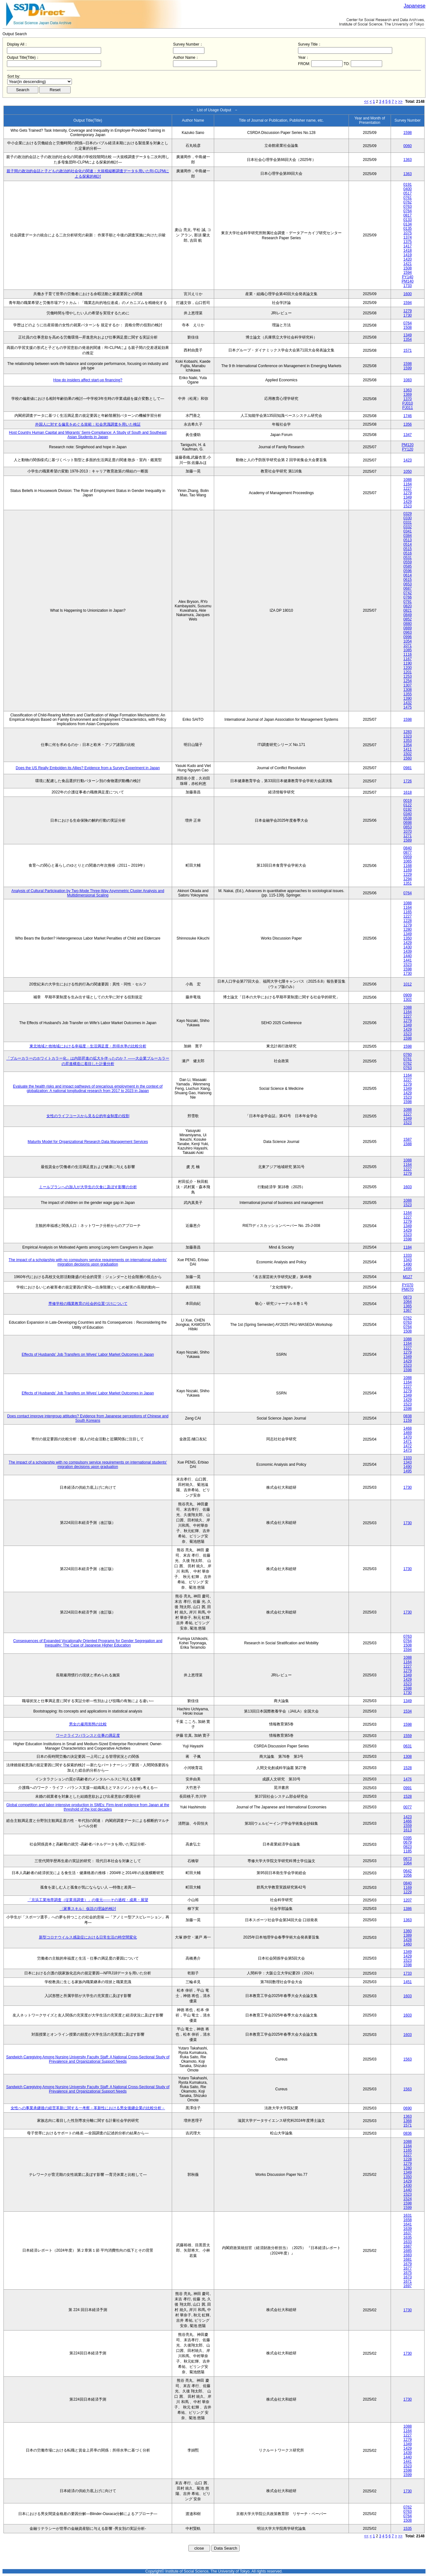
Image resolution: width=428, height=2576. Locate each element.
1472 (408, 1446)
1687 (408, 2246)
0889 (408, 628)
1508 (408, 268)
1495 (408, 1268)
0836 (408, 2133)
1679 (408, 2264)
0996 (408, 637)
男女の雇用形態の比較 (88, 1724)
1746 (408, 416)
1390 (408, 698)
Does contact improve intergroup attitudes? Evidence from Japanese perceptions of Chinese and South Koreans (88, 1418)
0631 (408, 1746)
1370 (408, 399)
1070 (408, 831)
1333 (408, 1255)
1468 (408, 1428)
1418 (408, 250)
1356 (408, 424)
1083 (408, 380)
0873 (408, 1297)
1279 (408, 311)
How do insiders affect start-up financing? (87, 380)
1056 (408, 1875)
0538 (408, 818)
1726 (408, 781)
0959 (408, 857)
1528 (408, 1768)
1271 (408, 836)
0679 (408, 1842)
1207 (408, 1900)
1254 (408, 681)
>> (400, 101)
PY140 (407, 277)
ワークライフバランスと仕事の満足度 (88, 1735)
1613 (408, 1830)
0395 (408, 1838)
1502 (408, 754)
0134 (408, 224)
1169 (408, 870)
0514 (408, 544)
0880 (408, 623)
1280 (408, 929)
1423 (408, 460)
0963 (408, 632)
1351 (408, 883)
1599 (408, 368)
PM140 (408, 281)
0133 (408, 220)
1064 (408, 1301)
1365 (408, 1306)
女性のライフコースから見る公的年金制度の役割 (87, 1116)
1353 (408, 740)
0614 (408, 575)
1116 (408, 654)
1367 (408, 1310)
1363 (408, 159)
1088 (408, 479)
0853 (408, 827)
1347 (408, 435)
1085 (408, 650)
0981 (408, 768)
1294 (408, 879)
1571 (408, 350)
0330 (408, 518)
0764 (408, 211)
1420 (408, 259)
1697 (408, 2286)
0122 (408, 805)
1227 (408, 488)
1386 (408, 1908)
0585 (408, 566)
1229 (408, 874)
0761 (408, 198)
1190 (408, 663)
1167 (408, 659)
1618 (408, 792)
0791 (408, 601)
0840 (408, 848)
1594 (408, 272)
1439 (408, 951)
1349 (408, 335)
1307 (408, 685)
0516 (408, 553)
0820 (408, 606)
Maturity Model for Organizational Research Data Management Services (88, 1141)
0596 (408, 571)
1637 (408, 2233)
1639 (408, 2228)
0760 (408, 1054)
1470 (408, 1437)
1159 (408, 1420)
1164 (408, 484)
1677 (408, 2268)
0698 (408, 822)
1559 (408, 1736)
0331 (408, 522)
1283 (408, 732)
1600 (408, 294)
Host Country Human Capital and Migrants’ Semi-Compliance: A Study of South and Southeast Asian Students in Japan (88, 434)
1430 (408, 947)
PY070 (407, 1285)
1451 (408, 1982)
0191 (408, 184)
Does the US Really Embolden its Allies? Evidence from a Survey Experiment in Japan (88, 768)
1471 (408, 1441)
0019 (408, 800)
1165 (408, 912)
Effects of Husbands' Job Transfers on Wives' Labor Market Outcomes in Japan (88, 1354)
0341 (408, 531)
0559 (408, 562)
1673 (408, 2277)
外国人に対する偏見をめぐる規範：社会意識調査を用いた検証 (88, 424)
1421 (408, 264)
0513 (408, 540)
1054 (408, 641)
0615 (408, 579)
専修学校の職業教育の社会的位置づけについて (87, 1303)
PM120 (408, 445)
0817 (408, 215)
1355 (408, 694)
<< (366, 101)
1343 (408, 1260)
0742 (408, 593)
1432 (408, 703)
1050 (408, 471)
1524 (408, 2199)
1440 (408, 956)
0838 (408, 1416)
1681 (408, 2259)
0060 (408, 146)
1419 (408, 255)
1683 (408, 2255)
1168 (408, 865)
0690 (408, 2108)
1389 (408, 1935)
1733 (408, 286)
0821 (408, 610)
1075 (408, 233)
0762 (408, 202)
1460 (408, 1944)
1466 (408, 1821)
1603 (408, 1187)
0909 (408, 995)
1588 (408, 1144)
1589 (408, 840)
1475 (408, 707)
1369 (408, 394)
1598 (408, 132)
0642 (408, 1871)
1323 (408, 736)
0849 (408, 615)
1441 (408, 960)
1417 (408, 246)
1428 (408, 1940)
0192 (408, 809)
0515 (408, 549)
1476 (408, 1779)
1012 (408, 984)
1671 (408, 2281)
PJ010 (407, 403)
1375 (408, 242)
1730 (408, 315)
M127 (407, 1277)
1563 (408, 2059)
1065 (408, 861)
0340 (408, 814)
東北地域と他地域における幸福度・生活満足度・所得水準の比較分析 (88, 1046)
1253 (408, 676)
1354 (408, 339)
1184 (408, 1247)
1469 (408, 1433)
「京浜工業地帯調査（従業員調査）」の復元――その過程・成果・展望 (88, 1900)
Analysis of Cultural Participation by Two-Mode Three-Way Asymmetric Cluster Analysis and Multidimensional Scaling (87, 893)
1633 (408, 2242)
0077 (408, 1807)
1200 (408, 667)
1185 (408, 1851)
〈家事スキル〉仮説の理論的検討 (88, 1908)
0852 (408, 619)
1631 (408, 2215)
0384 (408, 535)
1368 (408, 2121)
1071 (408, 645)
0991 (408, 1788)
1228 (408, 920)
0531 (408, 557)
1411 (408, 749)
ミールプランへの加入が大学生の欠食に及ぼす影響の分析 (88, 1187)
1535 (408, 2528)
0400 (408, 189)
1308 (408, 689)
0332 (408, 527)
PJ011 (407, 407)
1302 (408, 999)
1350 (408, 938)
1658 (408, 2220)
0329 (408, 513)
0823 (408, 1847)
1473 (408, 1450)
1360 (408, 1931)
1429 (408, 501)
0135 (408, 228)
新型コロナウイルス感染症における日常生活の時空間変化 (88, 1937)
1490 (408, 1264)
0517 (408, 193)
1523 (408, 506)
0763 (408, 206)
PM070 (408, 1289)
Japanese (414, 5)
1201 (408, 672)
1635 (408, 2237)
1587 (408, 1139)
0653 (408, 584)
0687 (408, 588)
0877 (408, 852)
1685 (408, 2250)
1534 (408, 1711)
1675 (408, 2272)
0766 (408, 597)
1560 (408, 758)
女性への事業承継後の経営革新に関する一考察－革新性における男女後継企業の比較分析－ (88, 2108)
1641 (408, 2224)
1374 (408, 237)
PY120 (407, 449)
